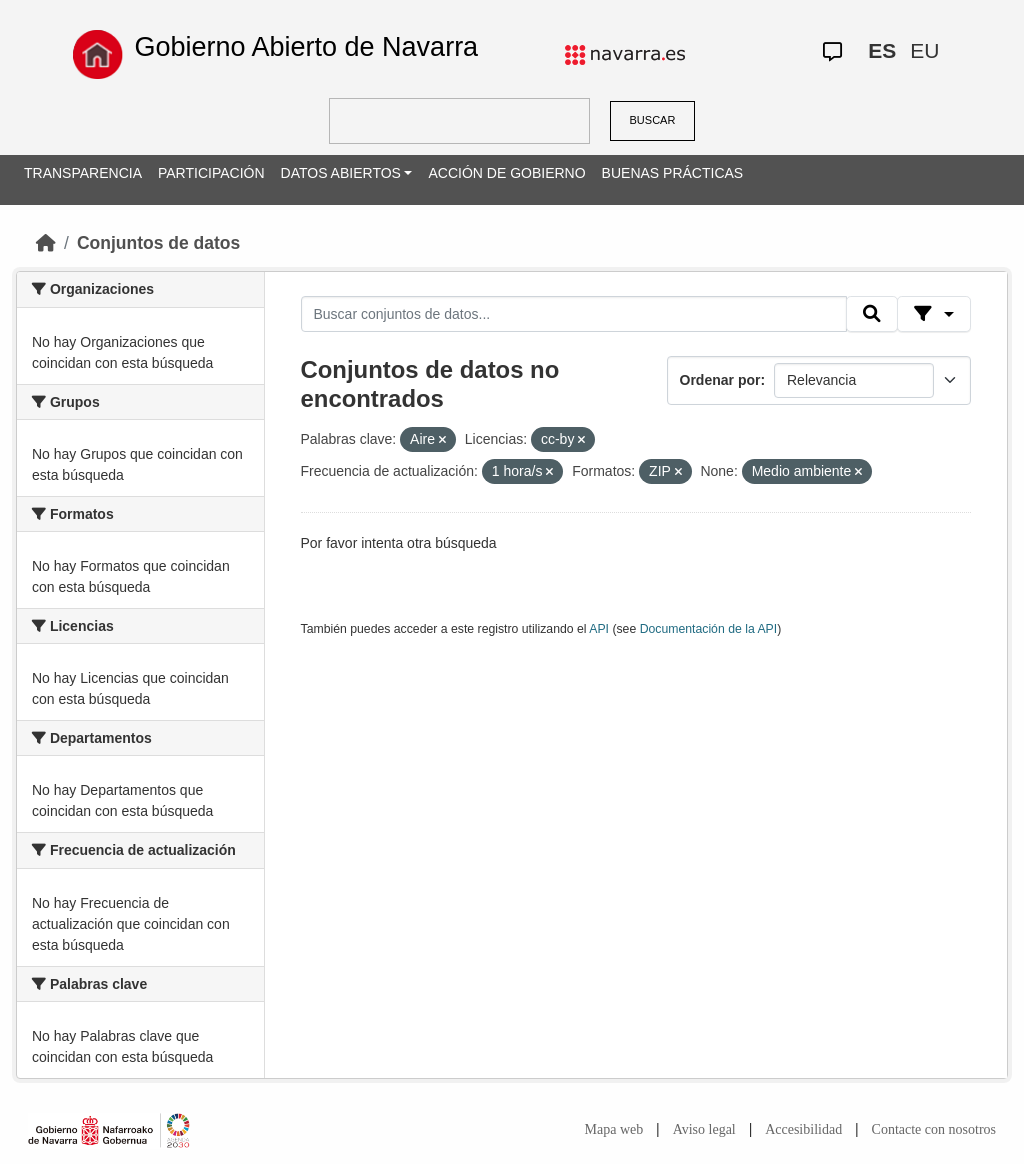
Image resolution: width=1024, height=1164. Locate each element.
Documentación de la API (709, 629)
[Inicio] (46, 243)
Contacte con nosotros (934, 1129)
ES (882, 50)
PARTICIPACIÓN (211, 173)
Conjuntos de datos (158, 243)
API (599, 629)
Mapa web (614, 1129)
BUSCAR (653, 120)
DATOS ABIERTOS (341, 173)
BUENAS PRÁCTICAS (673, 173)
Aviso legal (704, 1129)
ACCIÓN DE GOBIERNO (506, 173)
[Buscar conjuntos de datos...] (574, 314)
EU (924, 50)
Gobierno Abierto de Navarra (306, 47)
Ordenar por (720, 380)
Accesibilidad (803, 1129)
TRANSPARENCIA (83, 173)
